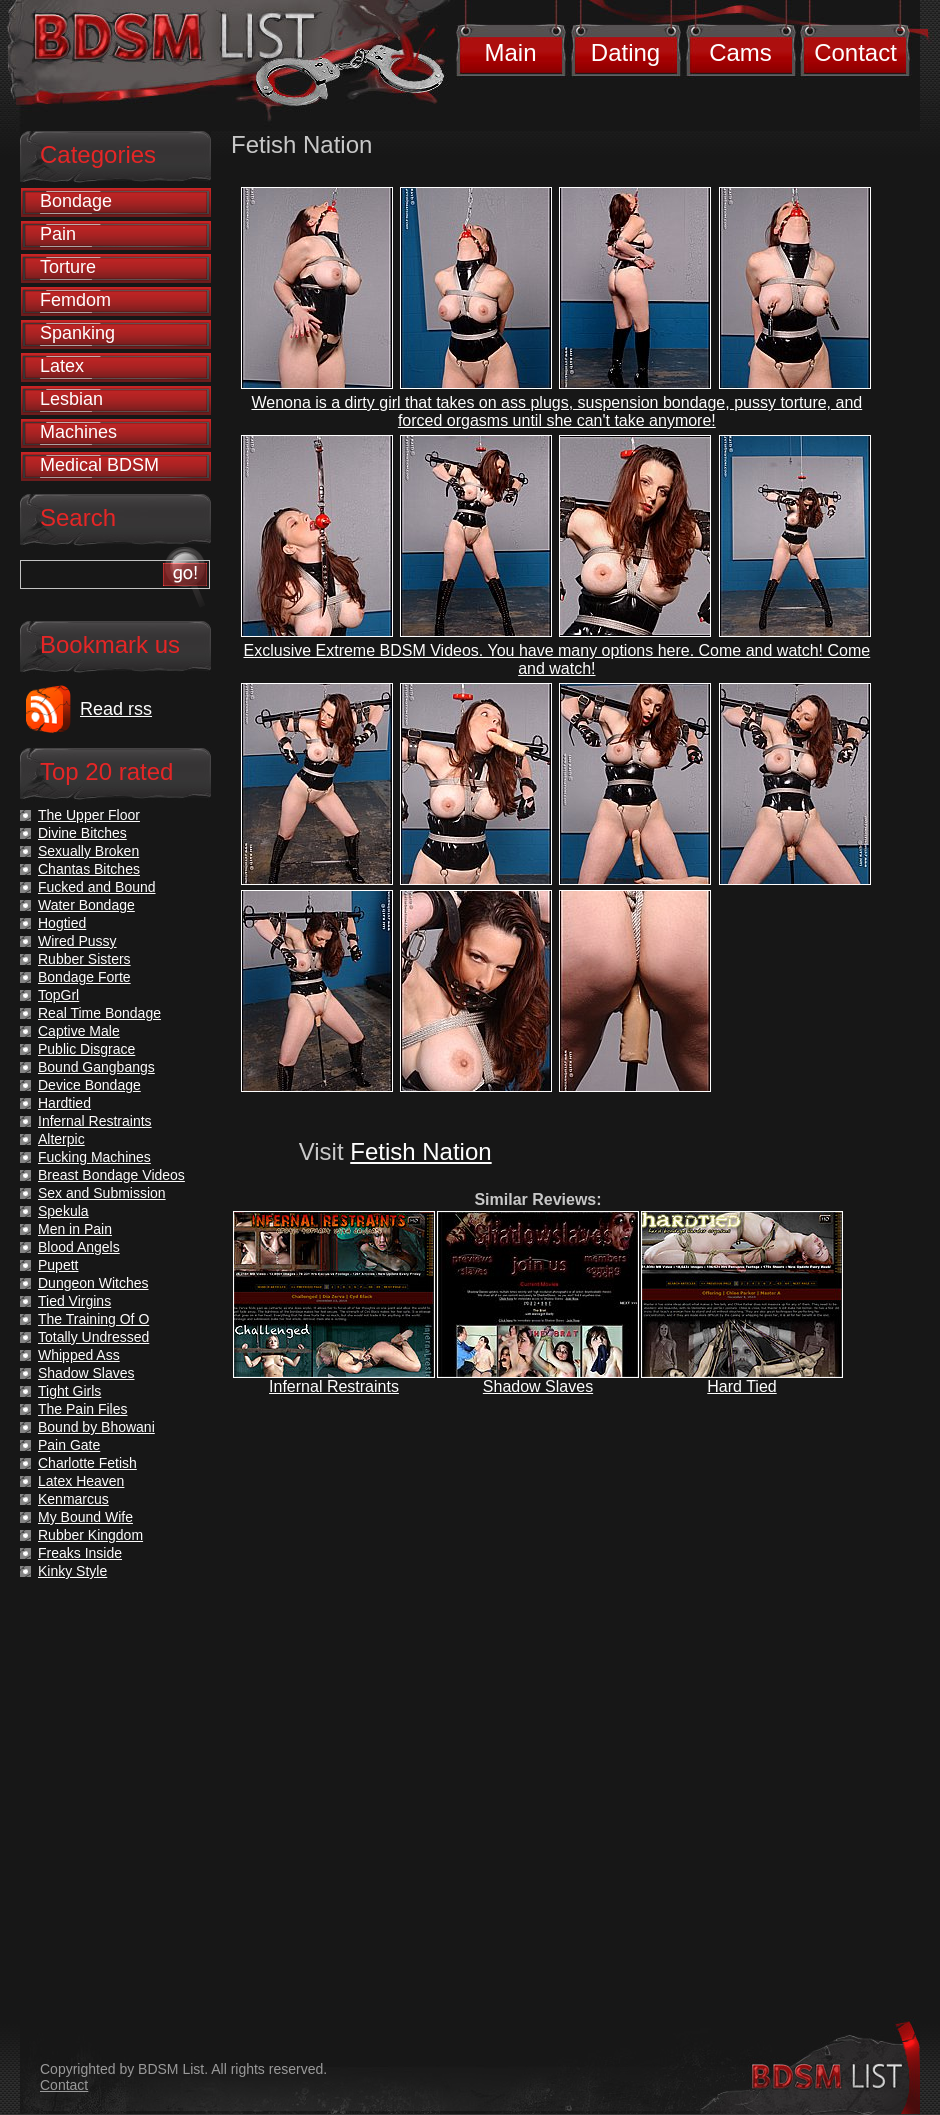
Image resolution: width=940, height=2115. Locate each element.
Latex (62, 366)
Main (510, 52)
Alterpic (61, 1139)
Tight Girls (69, 1391)
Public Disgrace (86, 1049)
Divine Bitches (82, 833)
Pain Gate (69, 1445)
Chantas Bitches (89, 869)
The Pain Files (82, 1409)
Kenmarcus (73, 1499)
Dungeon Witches (93, 1283)
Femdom (75, 300)
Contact (855, 52)
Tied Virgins (74, 1301)
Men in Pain (75, 1229)
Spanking (77, 333)
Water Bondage (86, 905)
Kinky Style (72, 1571)
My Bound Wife (85, 1517)
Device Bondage (89, 1085)
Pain (58, 234)
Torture (68, 267)
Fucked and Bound (97, 887)
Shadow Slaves (538, 1386)
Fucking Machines (94, 1157)
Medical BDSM (99, 465)
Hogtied (62, 923)
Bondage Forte (84, 977)
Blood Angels (79, 1247)
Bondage (76, 201)
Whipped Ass (79, 1355)
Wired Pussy (77, 941)
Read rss (116, 709)
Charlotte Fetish (87, 1463)
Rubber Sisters (84, 959)
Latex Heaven (81, 1481)
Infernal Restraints (334, 1386)
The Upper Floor (89, 815)
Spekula (63, 1211)
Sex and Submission (102, 1193)
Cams (740, 52)
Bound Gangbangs (96, 1067)
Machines (78, 432)
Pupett (58, 1265)
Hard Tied (741, 1386)
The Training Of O (93, 1319)
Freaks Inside (80, 1553)
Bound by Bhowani (96, 1427)
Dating (625, 52)
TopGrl (58, 995)
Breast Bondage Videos (111, 1175)
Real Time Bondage (99, 1013)
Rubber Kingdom (90, 1535)
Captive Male (79, 1031)
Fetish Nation (420, 1151)
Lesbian (71, 399)
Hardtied (64, 1103)
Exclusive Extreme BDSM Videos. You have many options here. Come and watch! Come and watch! (557, 659)
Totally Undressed (93, 1337)
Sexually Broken (88, 851)
